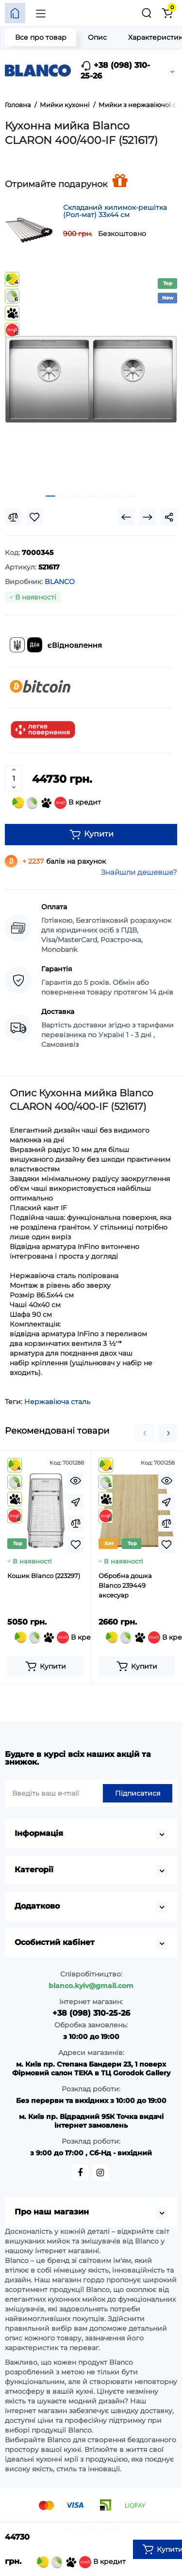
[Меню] (40, 13)
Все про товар (40, 37)
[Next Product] (147, 517)
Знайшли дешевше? (139, 872)
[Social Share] (169, 517)
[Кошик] (167, 13)
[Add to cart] (45, 1665)
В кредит (56, 802)
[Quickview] (75, 1480)
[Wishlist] (34, 517)
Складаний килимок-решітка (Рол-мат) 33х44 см (115, 211)
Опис (97, 37)
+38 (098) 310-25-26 (115, 70)
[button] (144, 1433)
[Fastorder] (75, 1502)
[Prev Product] (126, 517)
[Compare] (13, 517)
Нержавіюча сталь (57, 1401)
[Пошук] (146, 13)
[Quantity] (13, 778)
